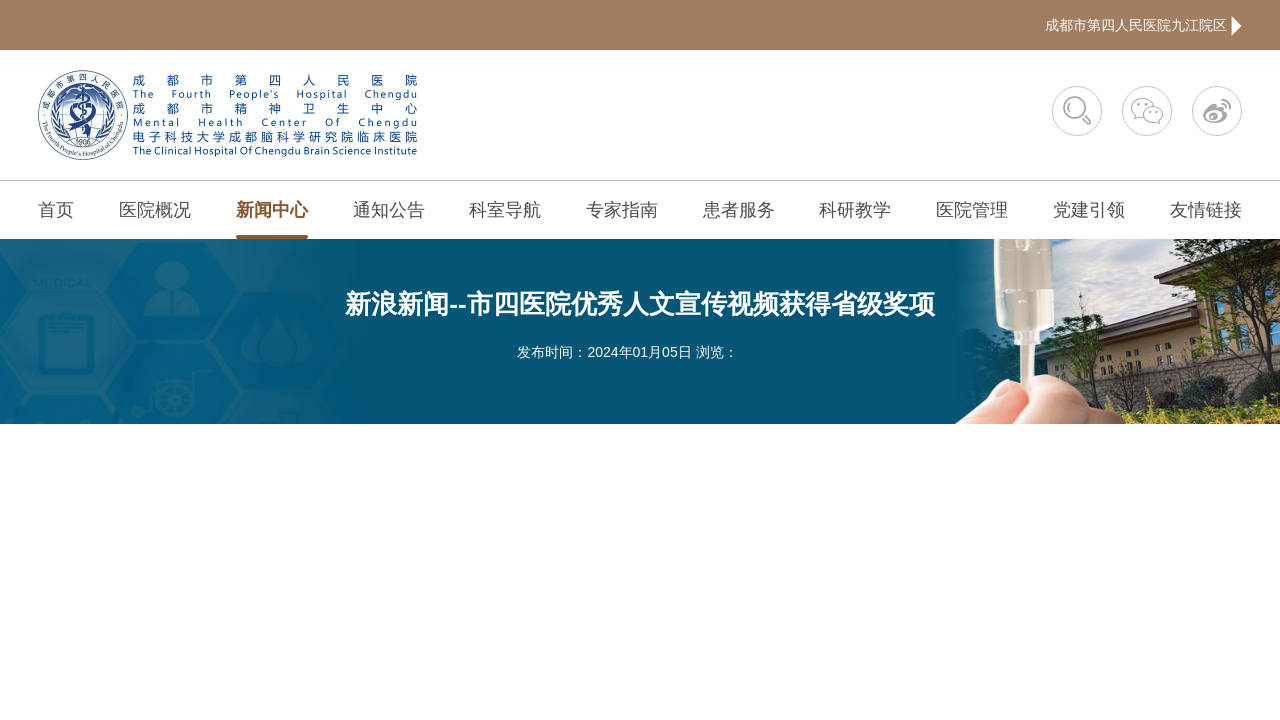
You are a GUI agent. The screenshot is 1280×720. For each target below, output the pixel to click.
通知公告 (389, 210)
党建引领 (1089, 210)
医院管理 (972, 210)
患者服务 (739, 210)
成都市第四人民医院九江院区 (1143, 25)
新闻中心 (272, 210)
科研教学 (855, 210)
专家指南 (622, 210)
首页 (56, 210)
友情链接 (1206, 210)
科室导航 (505, 210)
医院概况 (155, 210)
